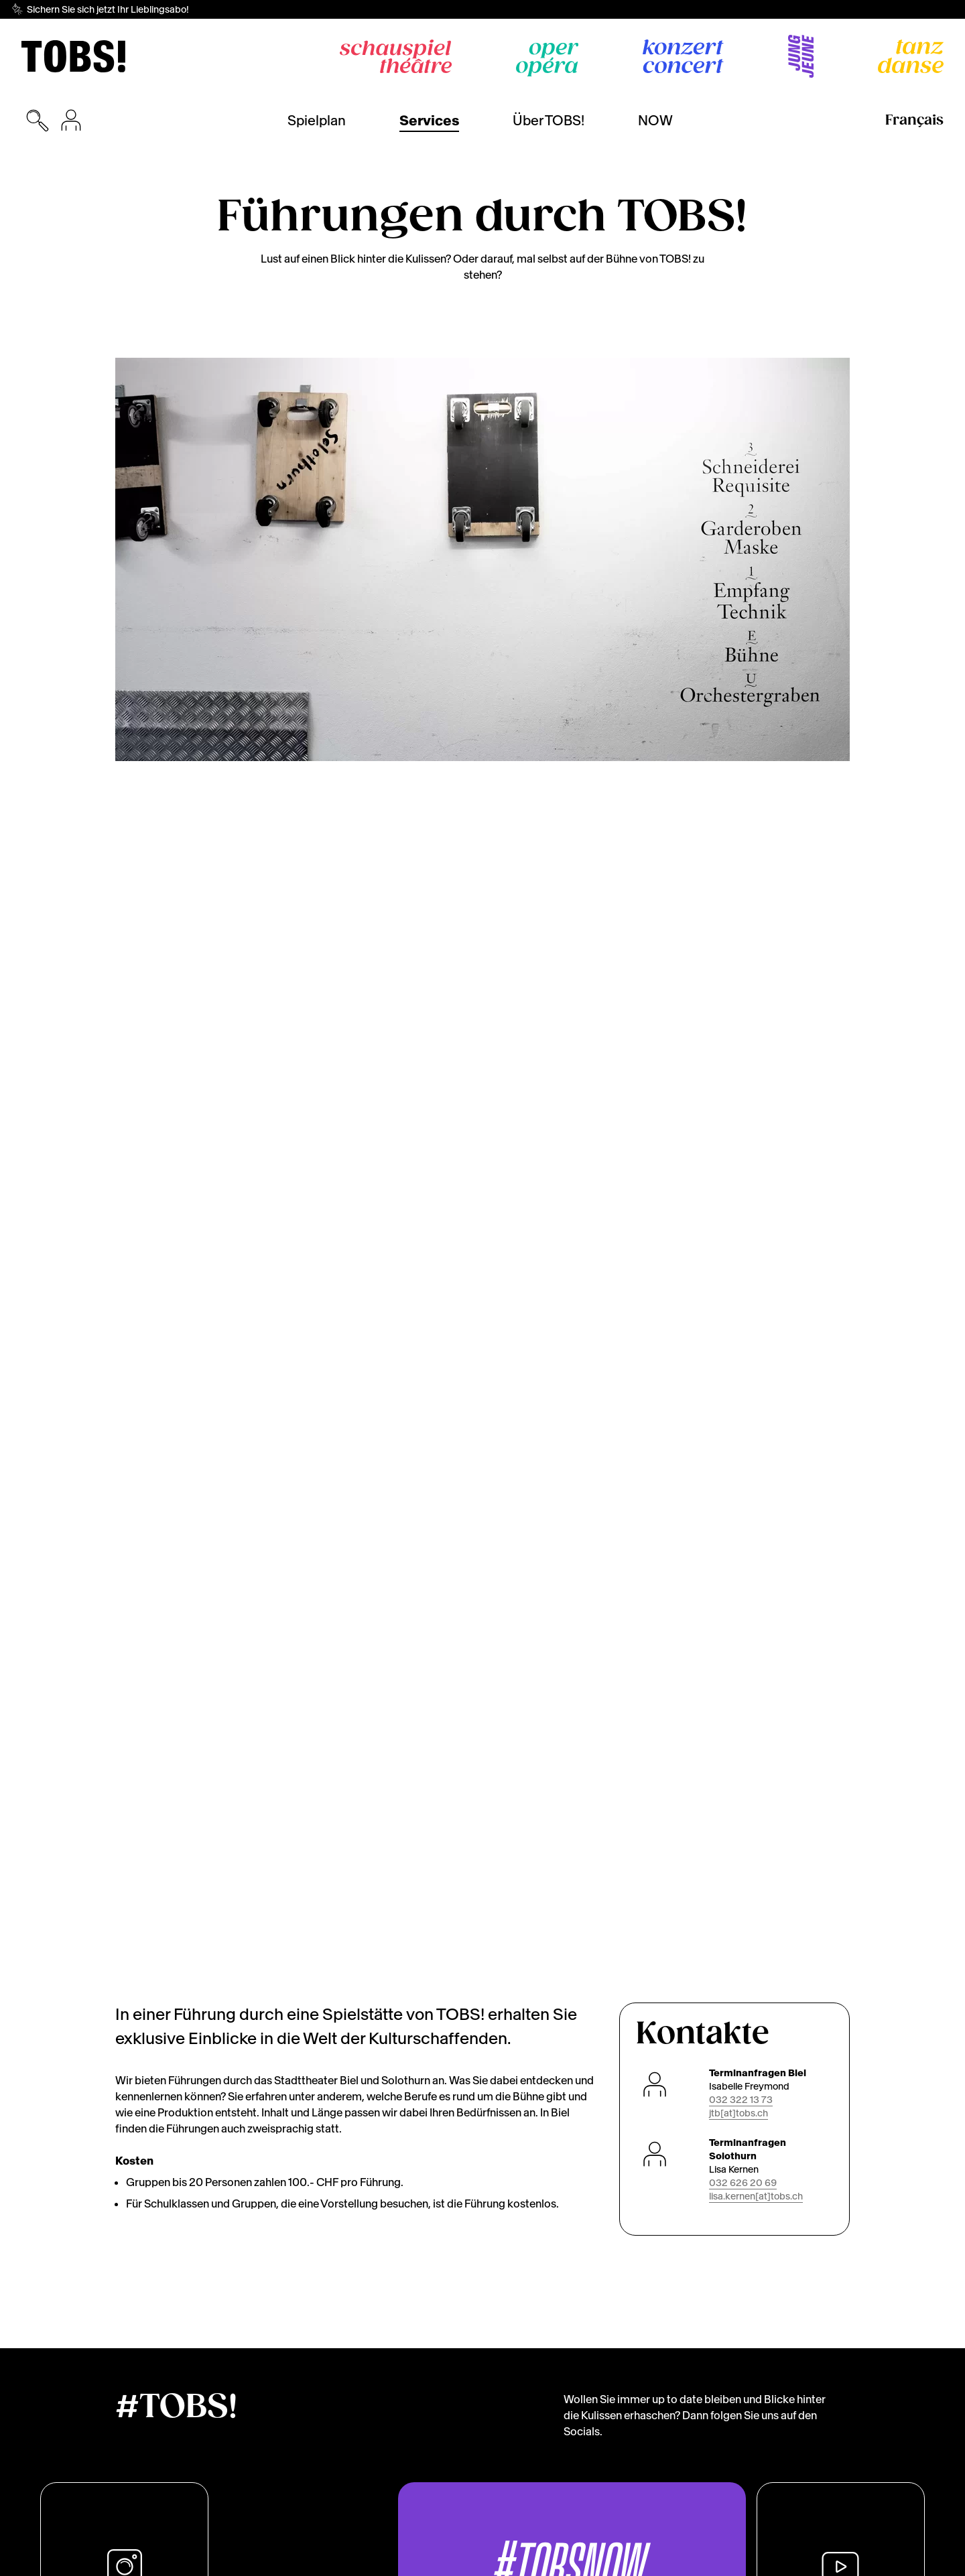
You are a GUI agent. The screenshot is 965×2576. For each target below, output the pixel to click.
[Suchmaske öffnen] (37, 121)
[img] (73, 56)
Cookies (133, 2561)
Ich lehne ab (774, 2539)
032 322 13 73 (741, 890)
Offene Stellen (668, 2561)
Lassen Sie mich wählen (815, 2508)
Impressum (315, 2561)
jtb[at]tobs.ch (738, 904)
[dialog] (818, 2502)
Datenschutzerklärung (220, 2561)
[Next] (849, 559)
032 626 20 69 (743, 973)
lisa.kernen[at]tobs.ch (756, 987)
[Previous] (115, 559)
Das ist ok (864, 2539)
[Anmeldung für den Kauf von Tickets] (71, 121)
